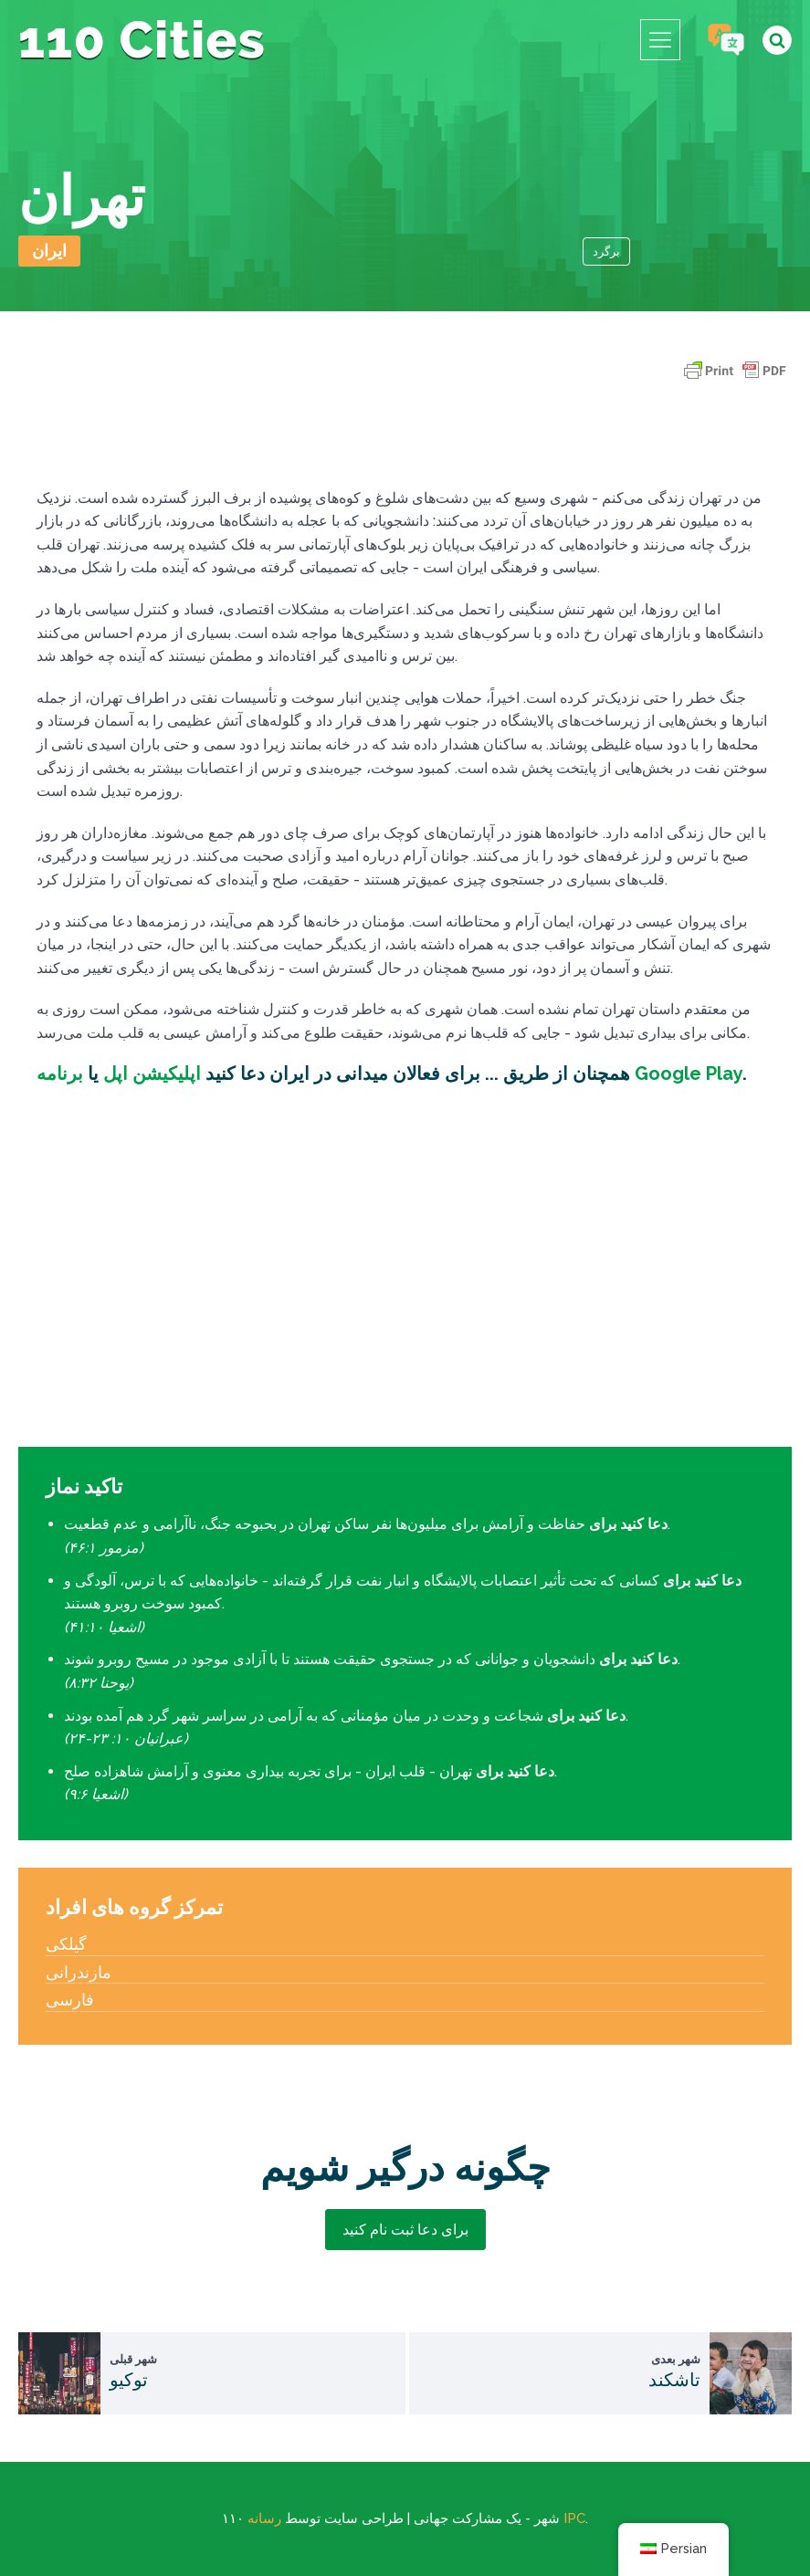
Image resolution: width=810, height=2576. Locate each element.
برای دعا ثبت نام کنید (405, 2229)
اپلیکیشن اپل (150, 1073)
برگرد (606, 251)
